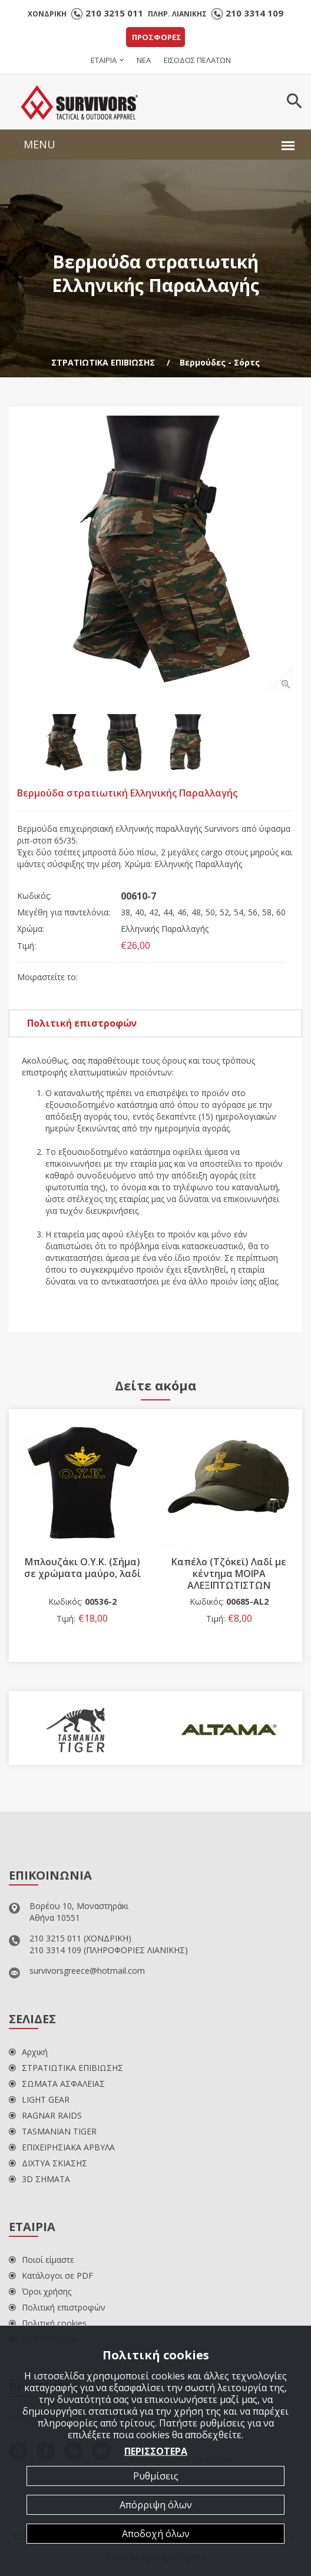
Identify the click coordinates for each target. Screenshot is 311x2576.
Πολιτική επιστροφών (82, 1023)
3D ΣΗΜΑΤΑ (39, 2179)
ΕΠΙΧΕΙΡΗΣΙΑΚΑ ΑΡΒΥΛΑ (62, 2147)
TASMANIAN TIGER (53, 2131)
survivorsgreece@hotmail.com (87, 1970)
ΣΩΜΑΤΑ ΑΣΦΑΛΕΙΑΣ (57, 2083)
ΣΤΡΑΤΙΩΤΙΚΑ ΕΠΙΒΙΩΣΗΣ (103, 362)
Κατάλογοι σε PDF (51, 2275)
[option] (155, 554)
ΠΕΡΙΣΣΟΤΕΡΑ (155, 2451)
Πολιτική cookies (48, 2323)
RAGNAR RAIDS (45, 2115)
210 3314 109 (254, 13)
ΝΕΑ (144, 60)
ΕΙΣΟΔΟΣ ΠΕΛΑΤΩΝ (197, 60)
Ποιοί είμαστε (41, 2259)
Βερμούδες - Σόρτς (220, 362)
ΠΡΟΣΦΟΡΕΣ (156, 37)
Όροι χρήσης (40, 2291)
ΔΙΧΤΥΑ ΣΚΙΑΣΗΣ (48, 2163)
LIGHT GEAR (39, 2099)
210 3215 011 (114, 13)
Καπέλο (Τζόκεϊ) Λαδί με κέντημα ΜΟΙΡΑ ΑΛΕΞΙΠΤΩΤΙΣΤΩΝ (228, 1573)
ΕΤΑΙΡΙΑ (104, 60)
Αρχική (28, 2051)
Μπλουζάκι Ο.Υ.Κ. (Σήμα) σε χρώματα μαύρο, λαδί (82, 1567)
